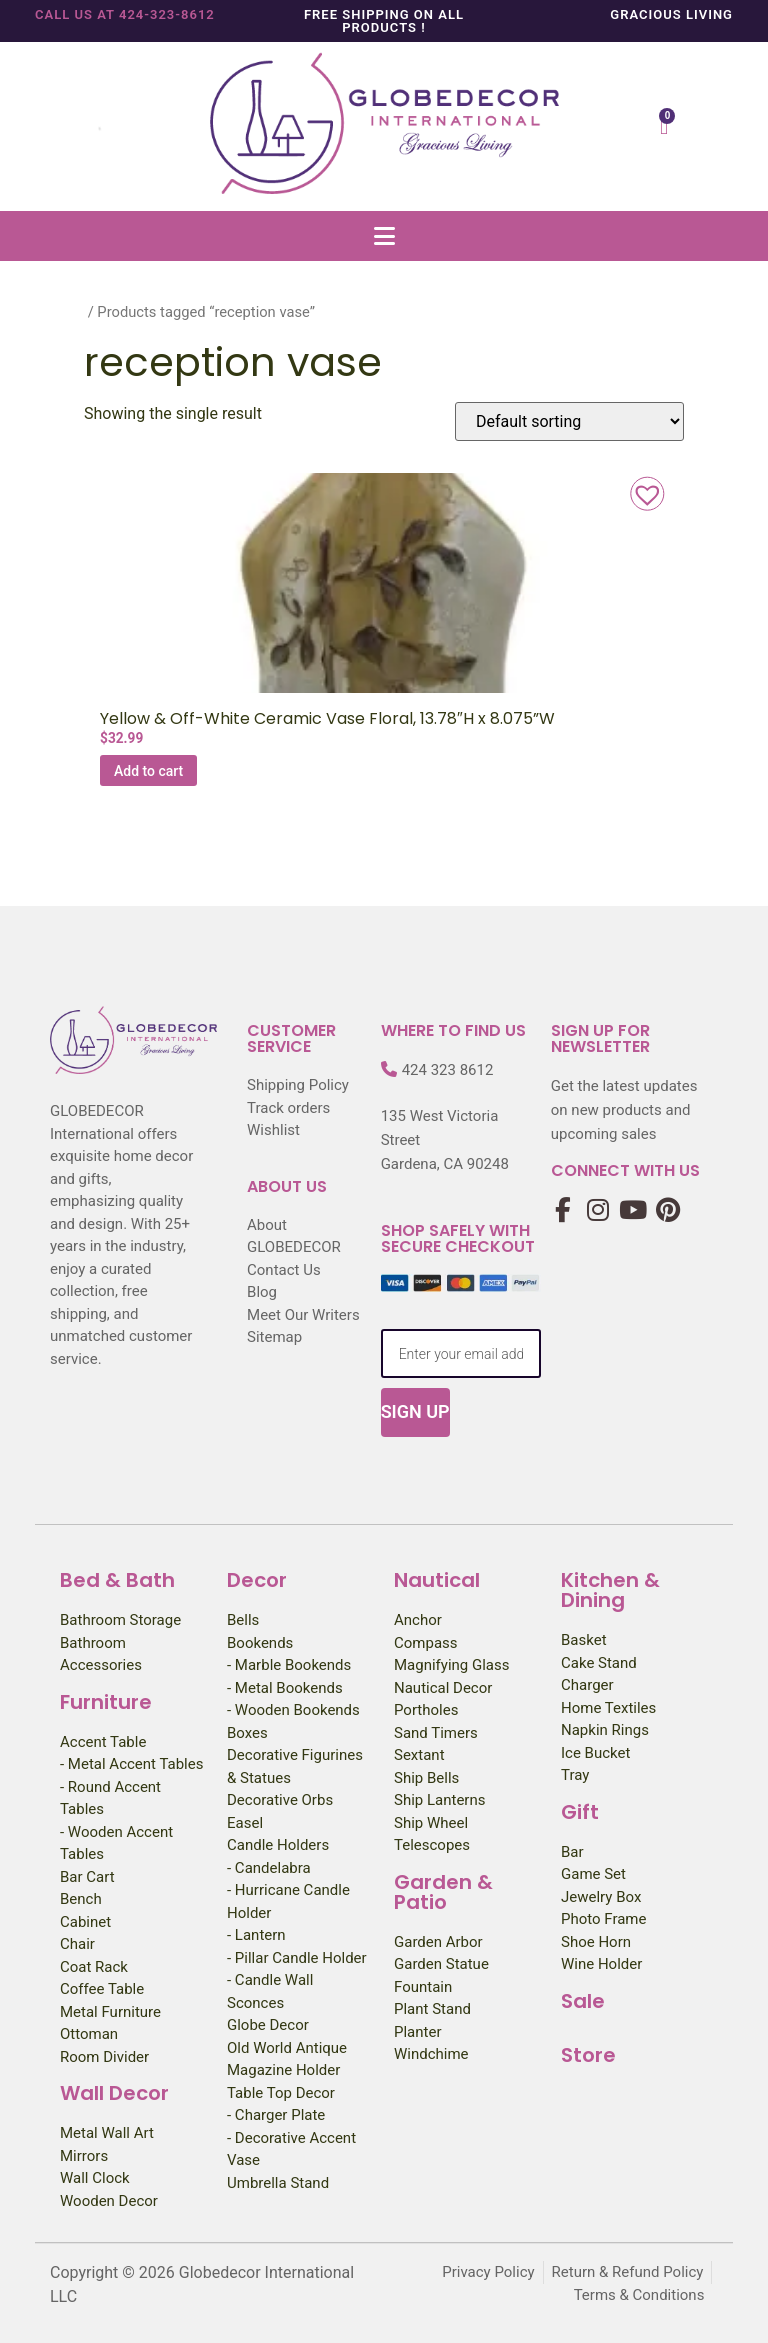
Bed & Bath (117, 1580)
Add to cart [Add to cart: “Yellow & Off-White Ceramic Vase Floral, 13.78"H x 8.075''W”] (148, 771)
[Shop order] (569, 421)
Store (588, 2055)
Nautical (437, 1580)
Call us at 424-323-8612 (125, 14)
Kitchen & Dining (610, 1590)
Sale (583, 2001)
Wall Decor (114, 2093)
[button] (384, 235)
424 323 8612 (448, 1070)
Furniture (106, 1702)
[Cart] (664, 126)
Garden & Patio (443, 1892)
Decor (257, 1580)
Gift (580, 1812)
